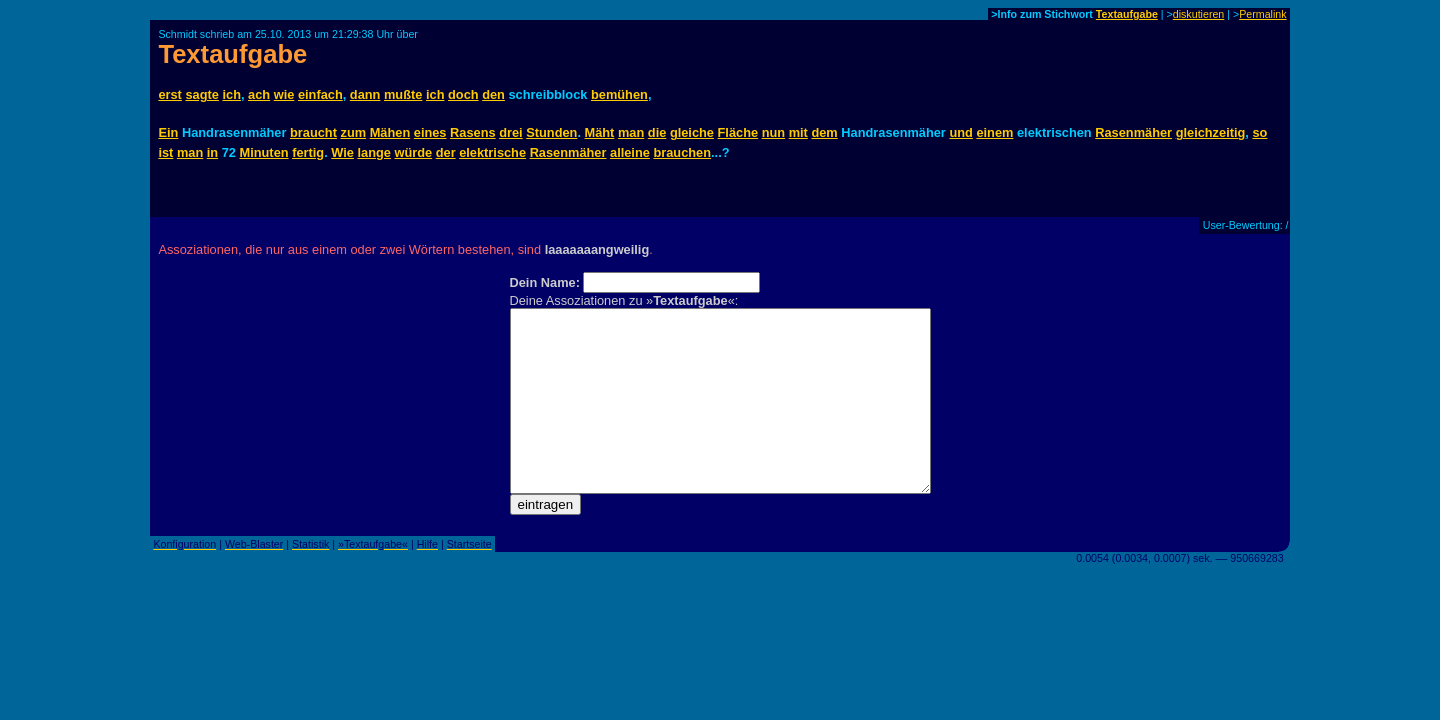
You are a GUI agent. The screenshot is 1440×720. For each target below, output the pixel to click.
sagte (201, 94)
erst (169, 94)
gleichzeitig (1211, 132)
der (446, 152)
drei (510, 132)
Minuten (264, 152)
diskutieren (1199, 14)
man (631, 132)
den (493, 94)
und (960, 132)
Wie (342, 152)
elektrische (492, 152)
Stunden (551, 132)
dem (824, 132)
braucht (313, 132)
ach (259, 94)
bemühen (619, 94)
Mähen (390, 132)
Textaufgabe (1127, 14)
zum (354, 132)
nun (773, 132)
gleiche (692, 132)
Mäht (600, 132)
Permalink (1262, 14)
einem (994, 132)
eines (430, 132)
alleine (630, 152)
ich (231, 94)
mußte (403, 94)
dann (365, 94)
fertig (308, 152)
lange (373, 152)
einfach (320, 94)
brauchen (682, 152)
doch (463, 94)
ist (165, 152)
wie (284, 94)
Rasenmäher (1133, 132)
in (212, 152)
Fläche (738, 132)
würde (413, 152)
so (1259, 132)
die (657, 132)
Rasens (473, 132)
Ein (168, 132)
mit (798, 132)
